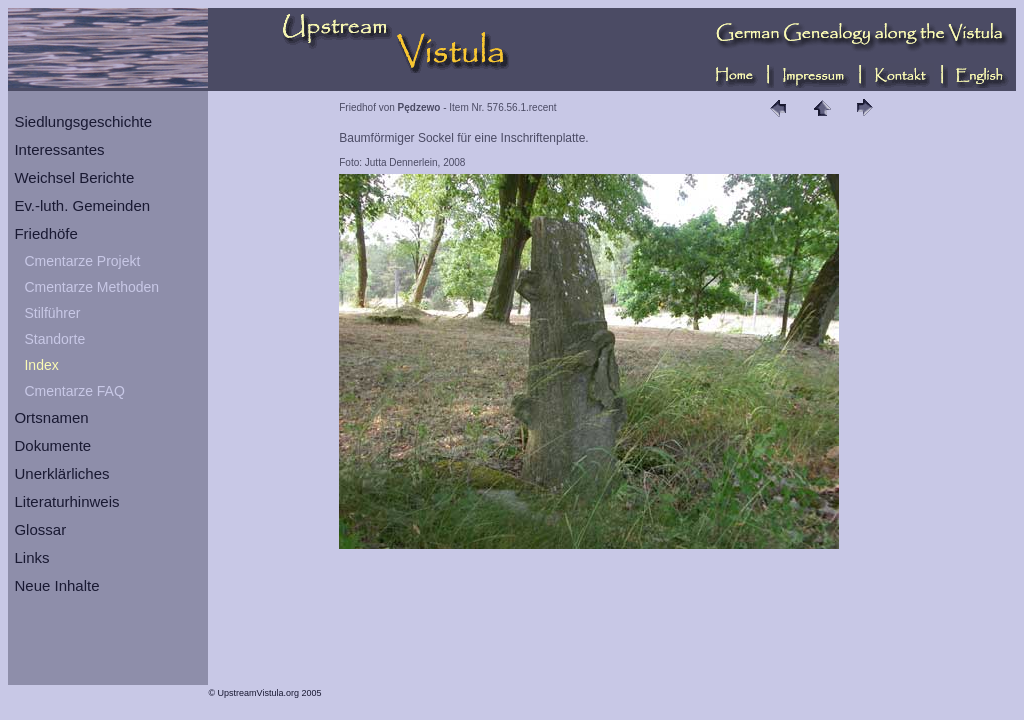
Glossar (40, 529)
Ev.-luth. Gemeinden (82, 205)
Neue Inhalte (56, 585)
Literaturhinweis (66, 501)
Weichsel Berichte (74, 177)
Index (41, 365)
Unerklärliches (61, 473)
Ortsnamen (51, 417)
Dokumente (52, 445)
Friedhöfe (45, 233)
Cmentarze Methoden (91, 287)
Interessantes (59, 149)
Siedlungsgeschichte (83, 121)
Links (31, 557)
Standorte (54, 339)
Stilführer (52, 313)
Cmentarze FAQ (74, 391)
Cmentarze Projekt (82, 261)
